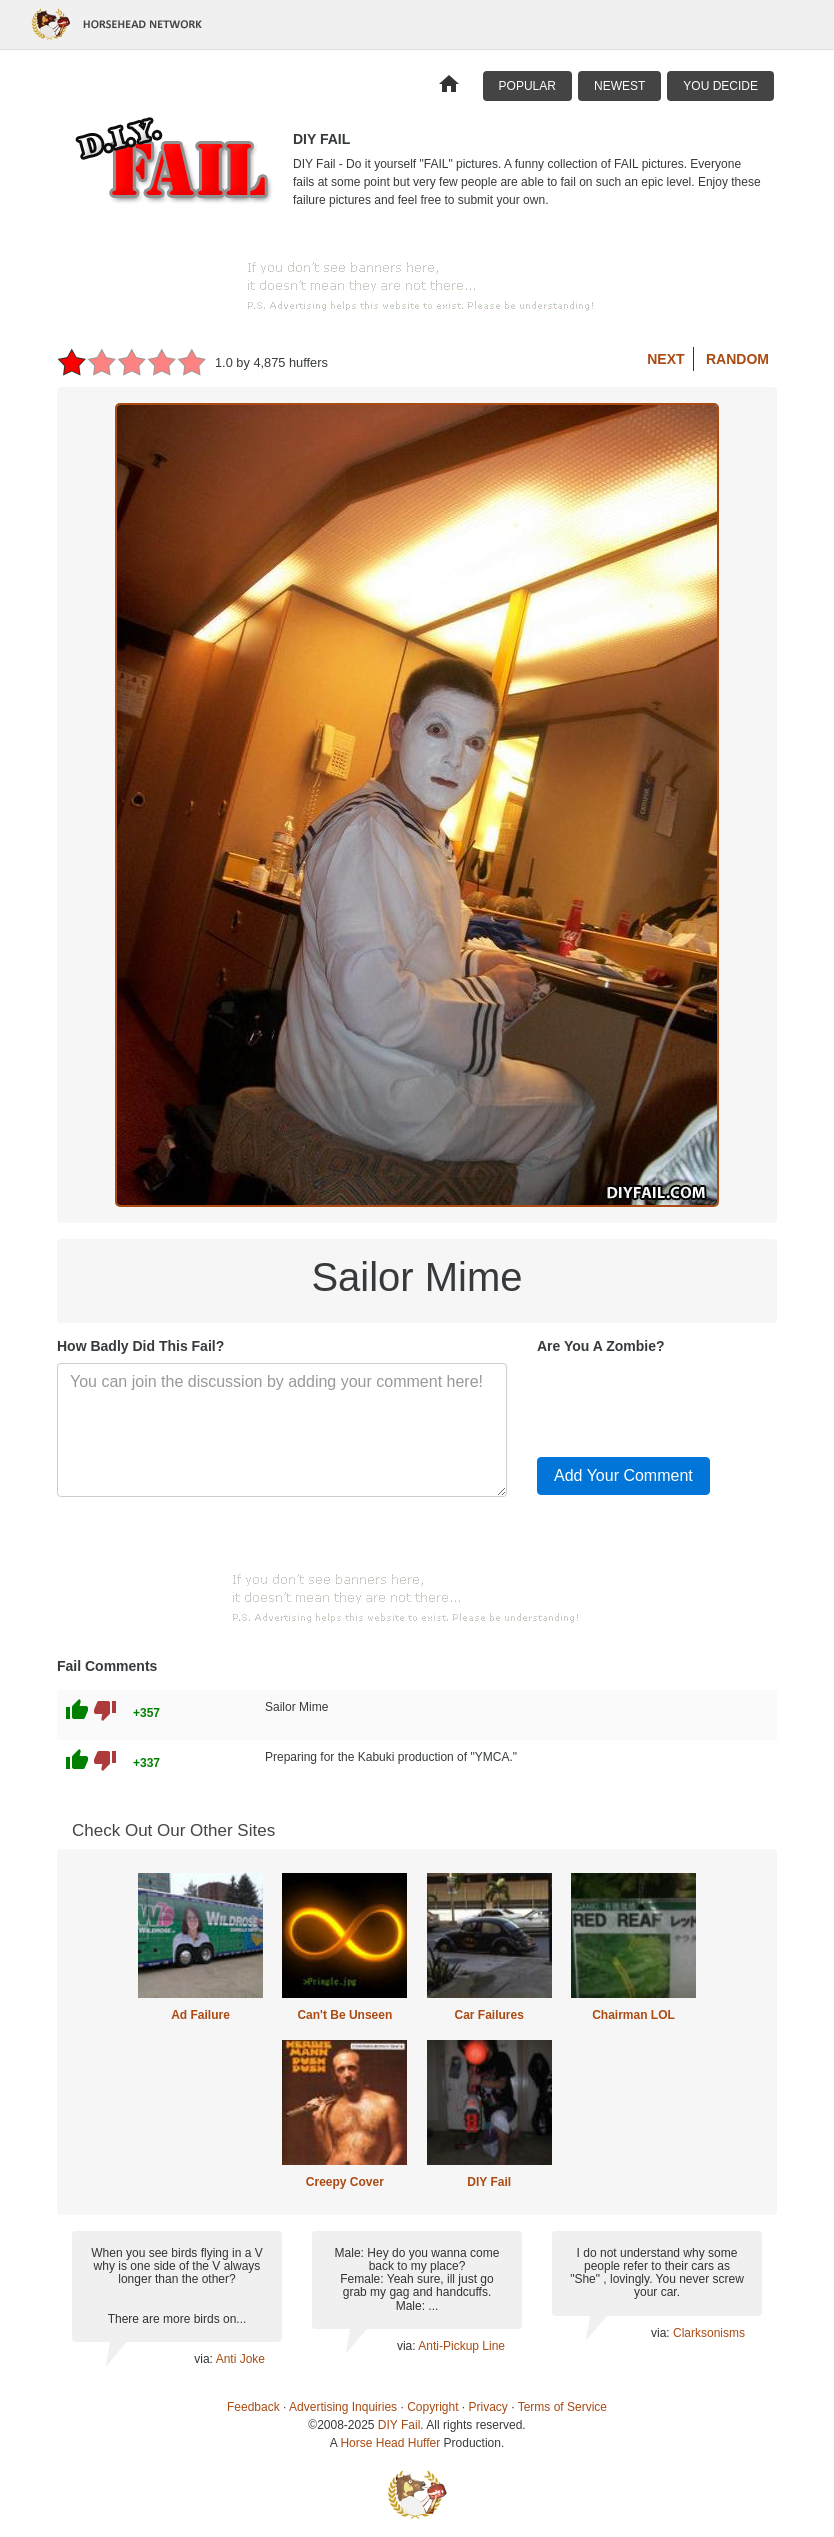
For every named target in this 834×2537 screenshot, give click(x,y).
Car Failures (488, 2015)
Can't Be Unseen (344, 2015)
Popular (527, 86)
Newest (619, 86)
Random (737, 359)
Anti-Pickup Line (461, 2346)
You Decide (720, 86)
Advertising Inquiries (343, 2407)
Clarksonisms (709, 2333)
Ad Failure (200, 2015)
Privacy (488, 2407)
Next (665, 359)
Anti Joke (240, 2359)
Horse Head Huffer (390, 2443)
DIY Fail (489, 2182)
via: (204, 2359)
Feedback (253, 2407)
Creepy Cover (345, 2182)
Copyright (432, 2407)
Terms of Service (562, 2407)
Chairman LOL (633, 2015)
